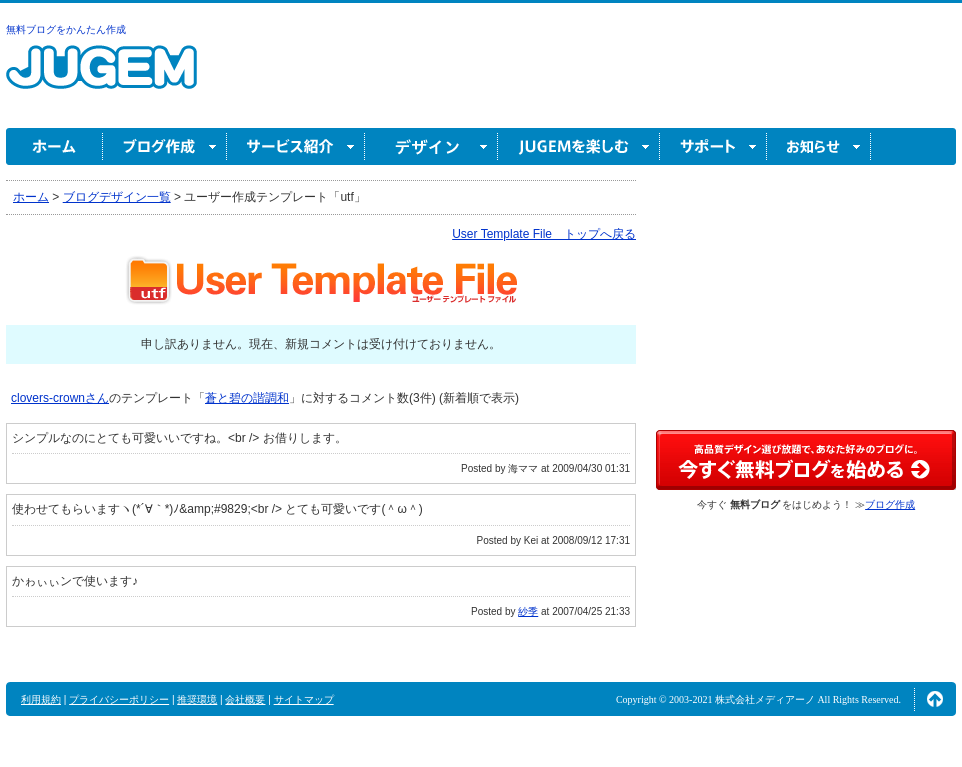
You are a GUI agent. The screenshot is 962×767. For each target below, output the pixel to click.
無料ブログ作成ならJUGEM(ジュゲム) (101, 78)
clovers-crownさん (60, 398)
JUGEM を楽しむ (579, 146)
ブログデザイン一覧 (117, 197)
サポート (713, 146)
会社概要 (245, 699)
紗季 (528, 611)
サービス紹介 (296, 146)
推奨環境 (197, 699)
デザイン (431, 146)
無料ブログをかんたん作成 (66, 29)
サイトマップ (304, 699)
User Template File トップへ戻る (544, 234)
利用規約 (41, 699)
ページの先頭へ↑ (935, 699)
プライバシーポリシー (119, 699)
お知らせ (819, 146)
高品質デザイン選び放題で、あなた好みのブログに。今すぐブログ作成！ (806, 460)
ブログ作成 (165, 146)
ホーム (54, 146)
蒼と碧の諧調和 (247, 398)
